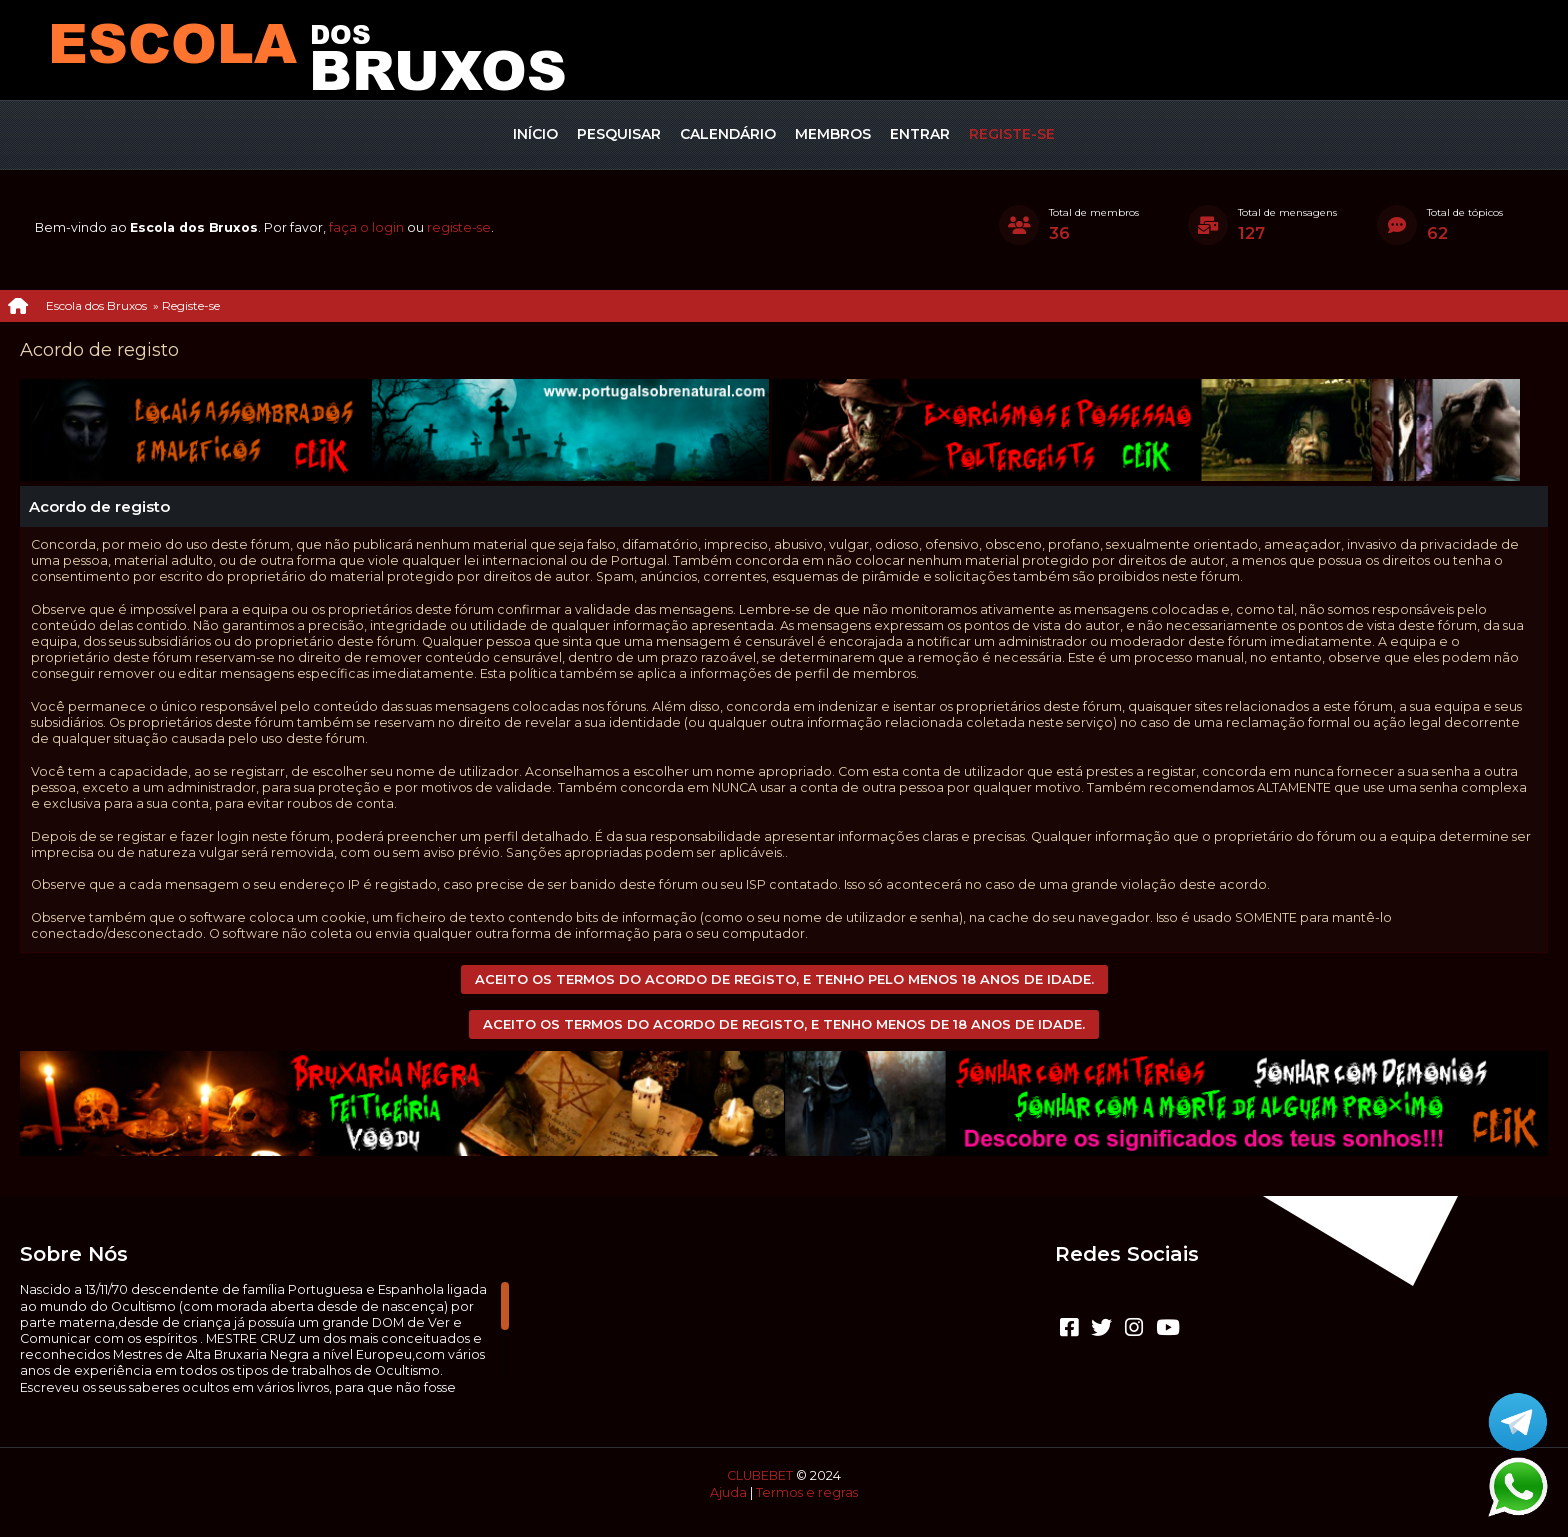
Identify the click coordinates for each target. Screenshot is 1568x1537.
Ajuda (728, 1492)
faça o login (366, 227)
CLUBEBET (760, 1475)
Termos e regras (807, 1492)
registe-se (459, 227)
